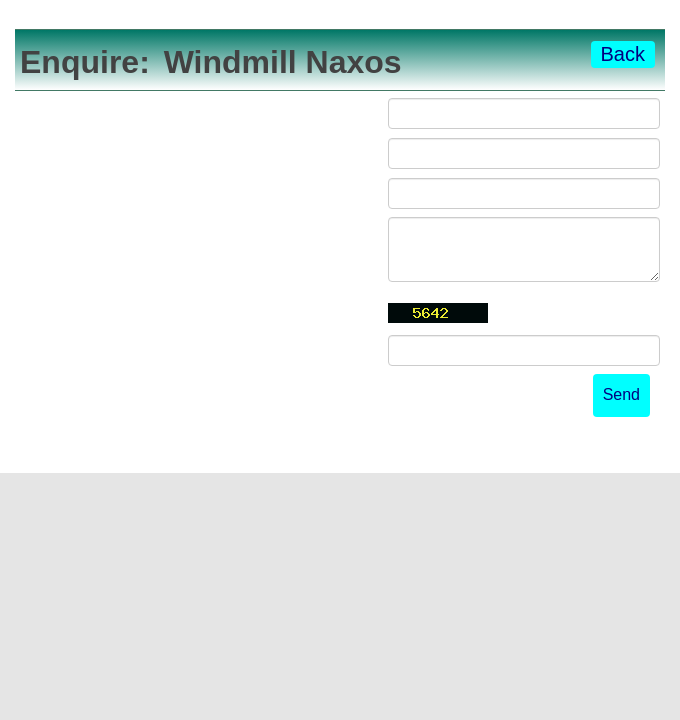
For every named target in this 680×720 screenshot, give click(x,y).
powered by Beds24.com (571, 450)
